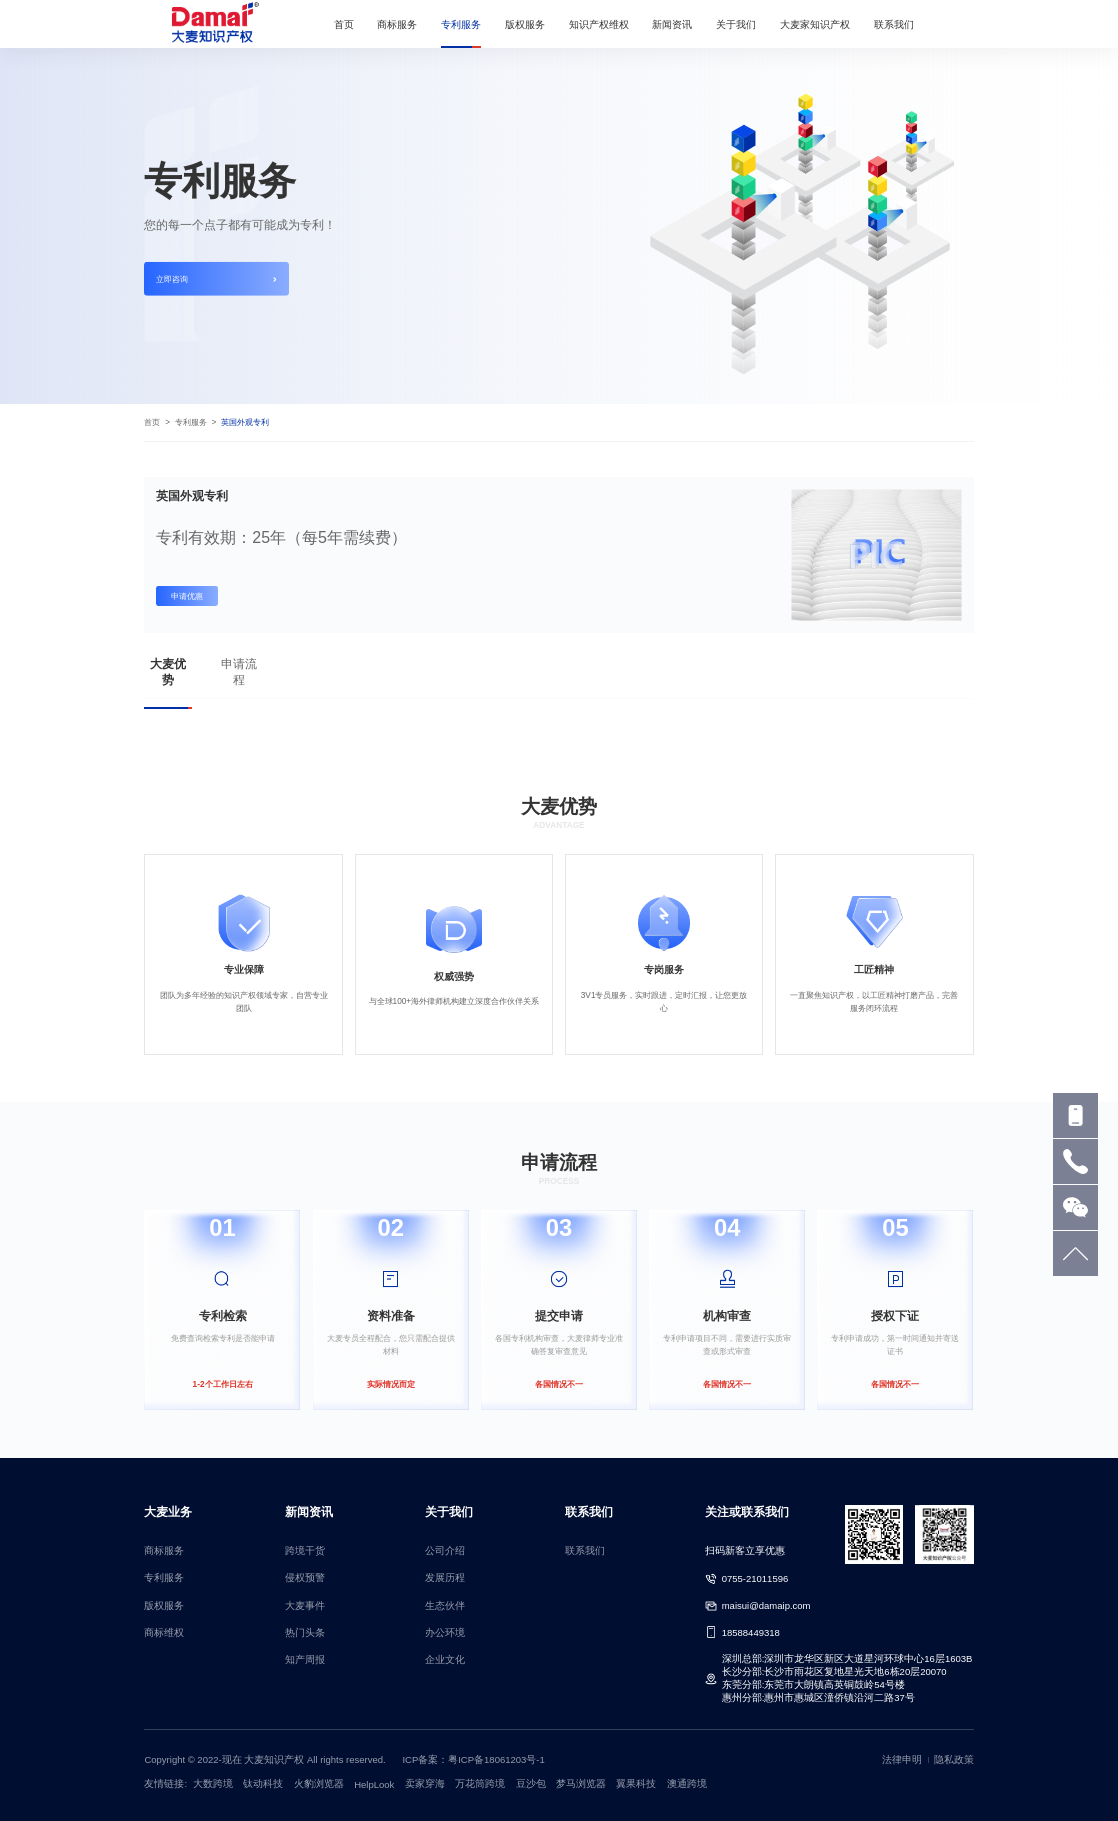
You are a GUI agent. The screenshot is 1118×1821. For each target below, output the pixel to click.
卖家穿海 (425, 1783)
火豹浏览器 (319, 1783)
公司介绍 (445, 1550)
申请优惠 (187, 596)
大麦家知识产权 (815, 24)
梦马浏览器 (581, 1783)
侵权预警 (305, 1577)
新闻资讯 (672, 24)
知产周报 (305, 1659)
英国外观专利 (245, 422)
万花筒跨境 (480, 1783)
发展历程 (445, 1577)
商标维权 (164, 1632)
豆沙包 (531, 1783)
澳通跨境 (687, 1783)
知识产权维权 (599, 24)
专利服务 (461, 24)
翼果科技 (636, 1783)
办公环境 (445, 1632)
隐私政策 (954, 1759)
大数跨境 (213, 1783)
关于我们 (736, 24)
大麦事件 (305, 1605)
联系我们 (894, 24)
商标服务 (397, 24)
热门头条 (305, 1632)
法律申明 (902, 1759)
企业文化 (445, 1659)
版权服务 (525, 24)
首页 (344, 24)
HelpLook (374, 1784)
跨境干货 (305, 1550)
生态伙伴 (445, 1605)
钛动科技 (263, 1783)
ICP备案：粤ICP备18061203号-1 (473, 1759)
